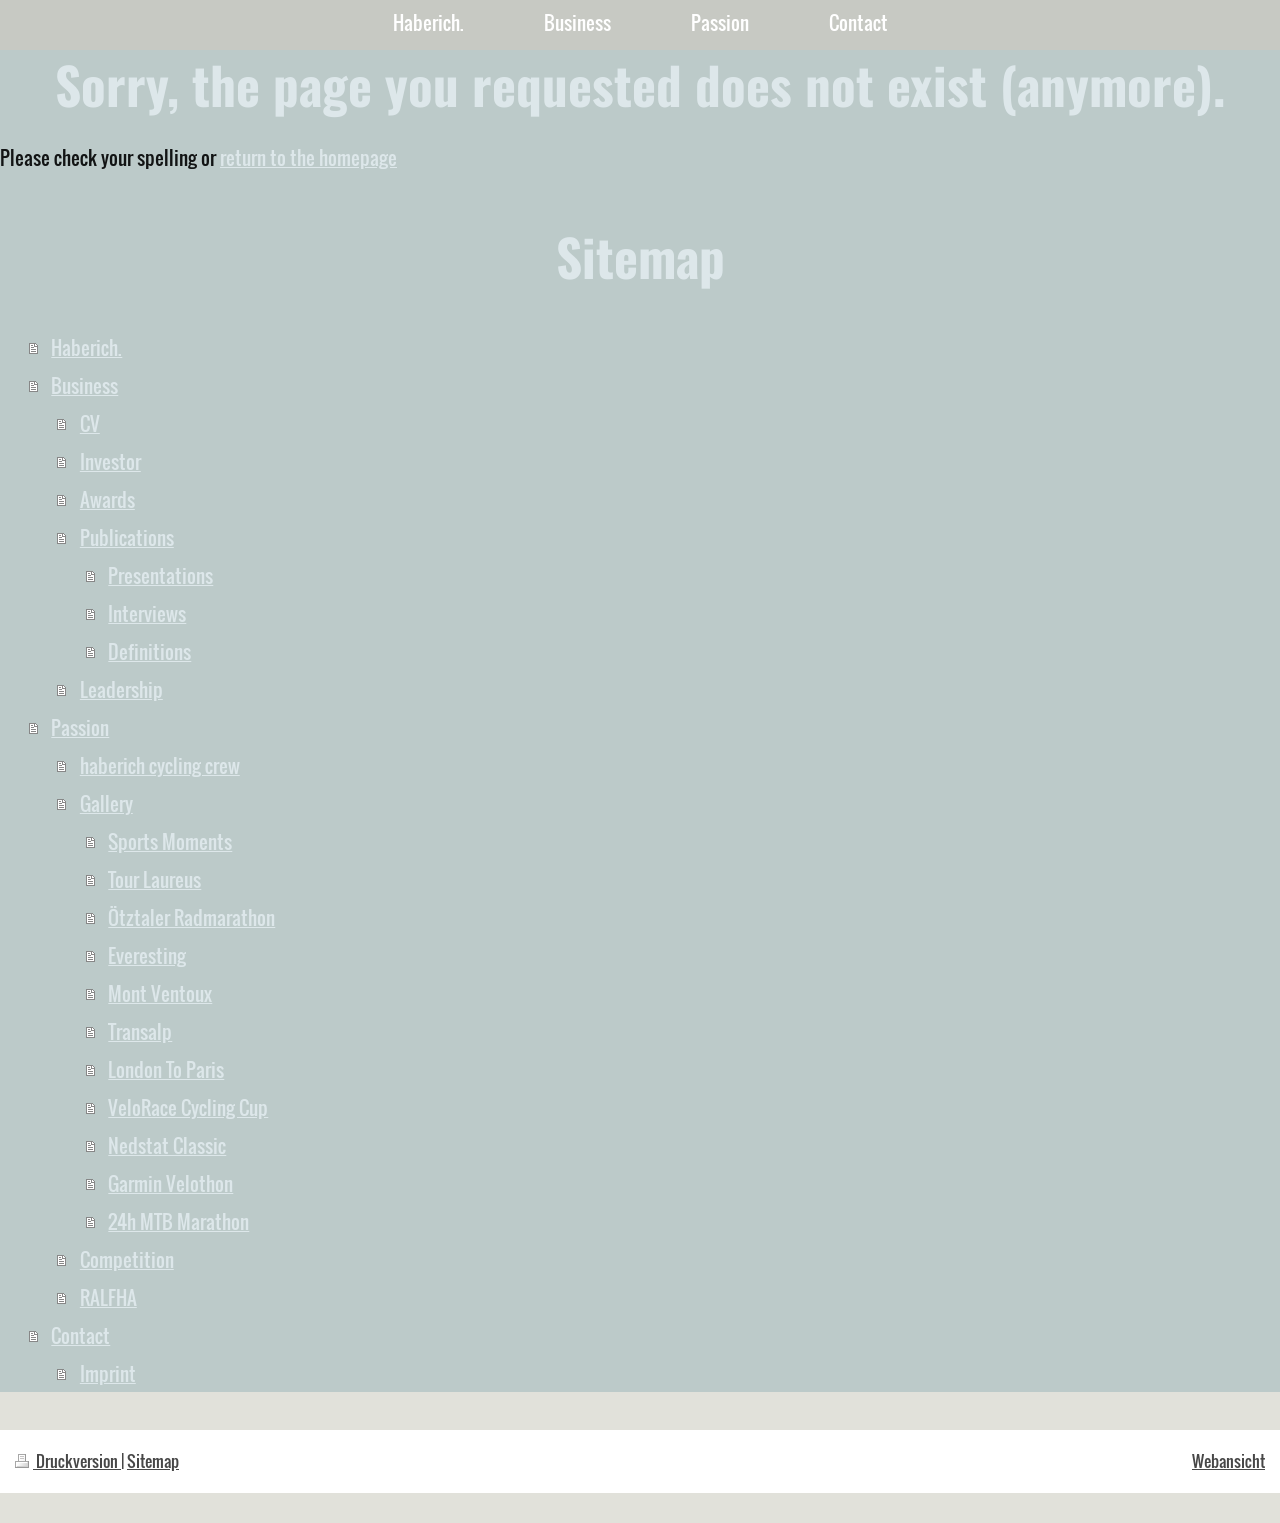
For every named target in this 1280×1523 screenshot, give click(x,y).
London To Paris (166, 1069)
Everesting (147, 955)
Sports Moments (170, 841)
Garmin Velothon (170, 1183)
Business (84, 385)
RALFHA (108, 1297)
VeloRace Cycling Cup (188, 1107)
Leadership (121, 689)
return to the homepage (308, 157)
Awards (107, 499)
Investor (110, 461)
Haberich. (86, 347)
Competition (127, 1259)
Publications (127, 537)
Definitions (149, 651)
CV (90, 423)
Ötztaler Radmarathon (191, 917)
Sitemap (153, 1461)
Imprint (108, 1373)
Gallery (106, 803)
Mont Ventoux (160, 993)
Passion (80, 727)
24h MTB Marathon (178, 1221)
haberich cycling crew (160, 765)
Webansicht (1228, 1461)
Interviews (147, 613)
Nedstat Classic (167, 1145)
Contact (80, 1335)
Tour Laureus (154, 879)
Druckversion (68, 1461)
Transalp (140, 1031)
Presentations (160, 575)
